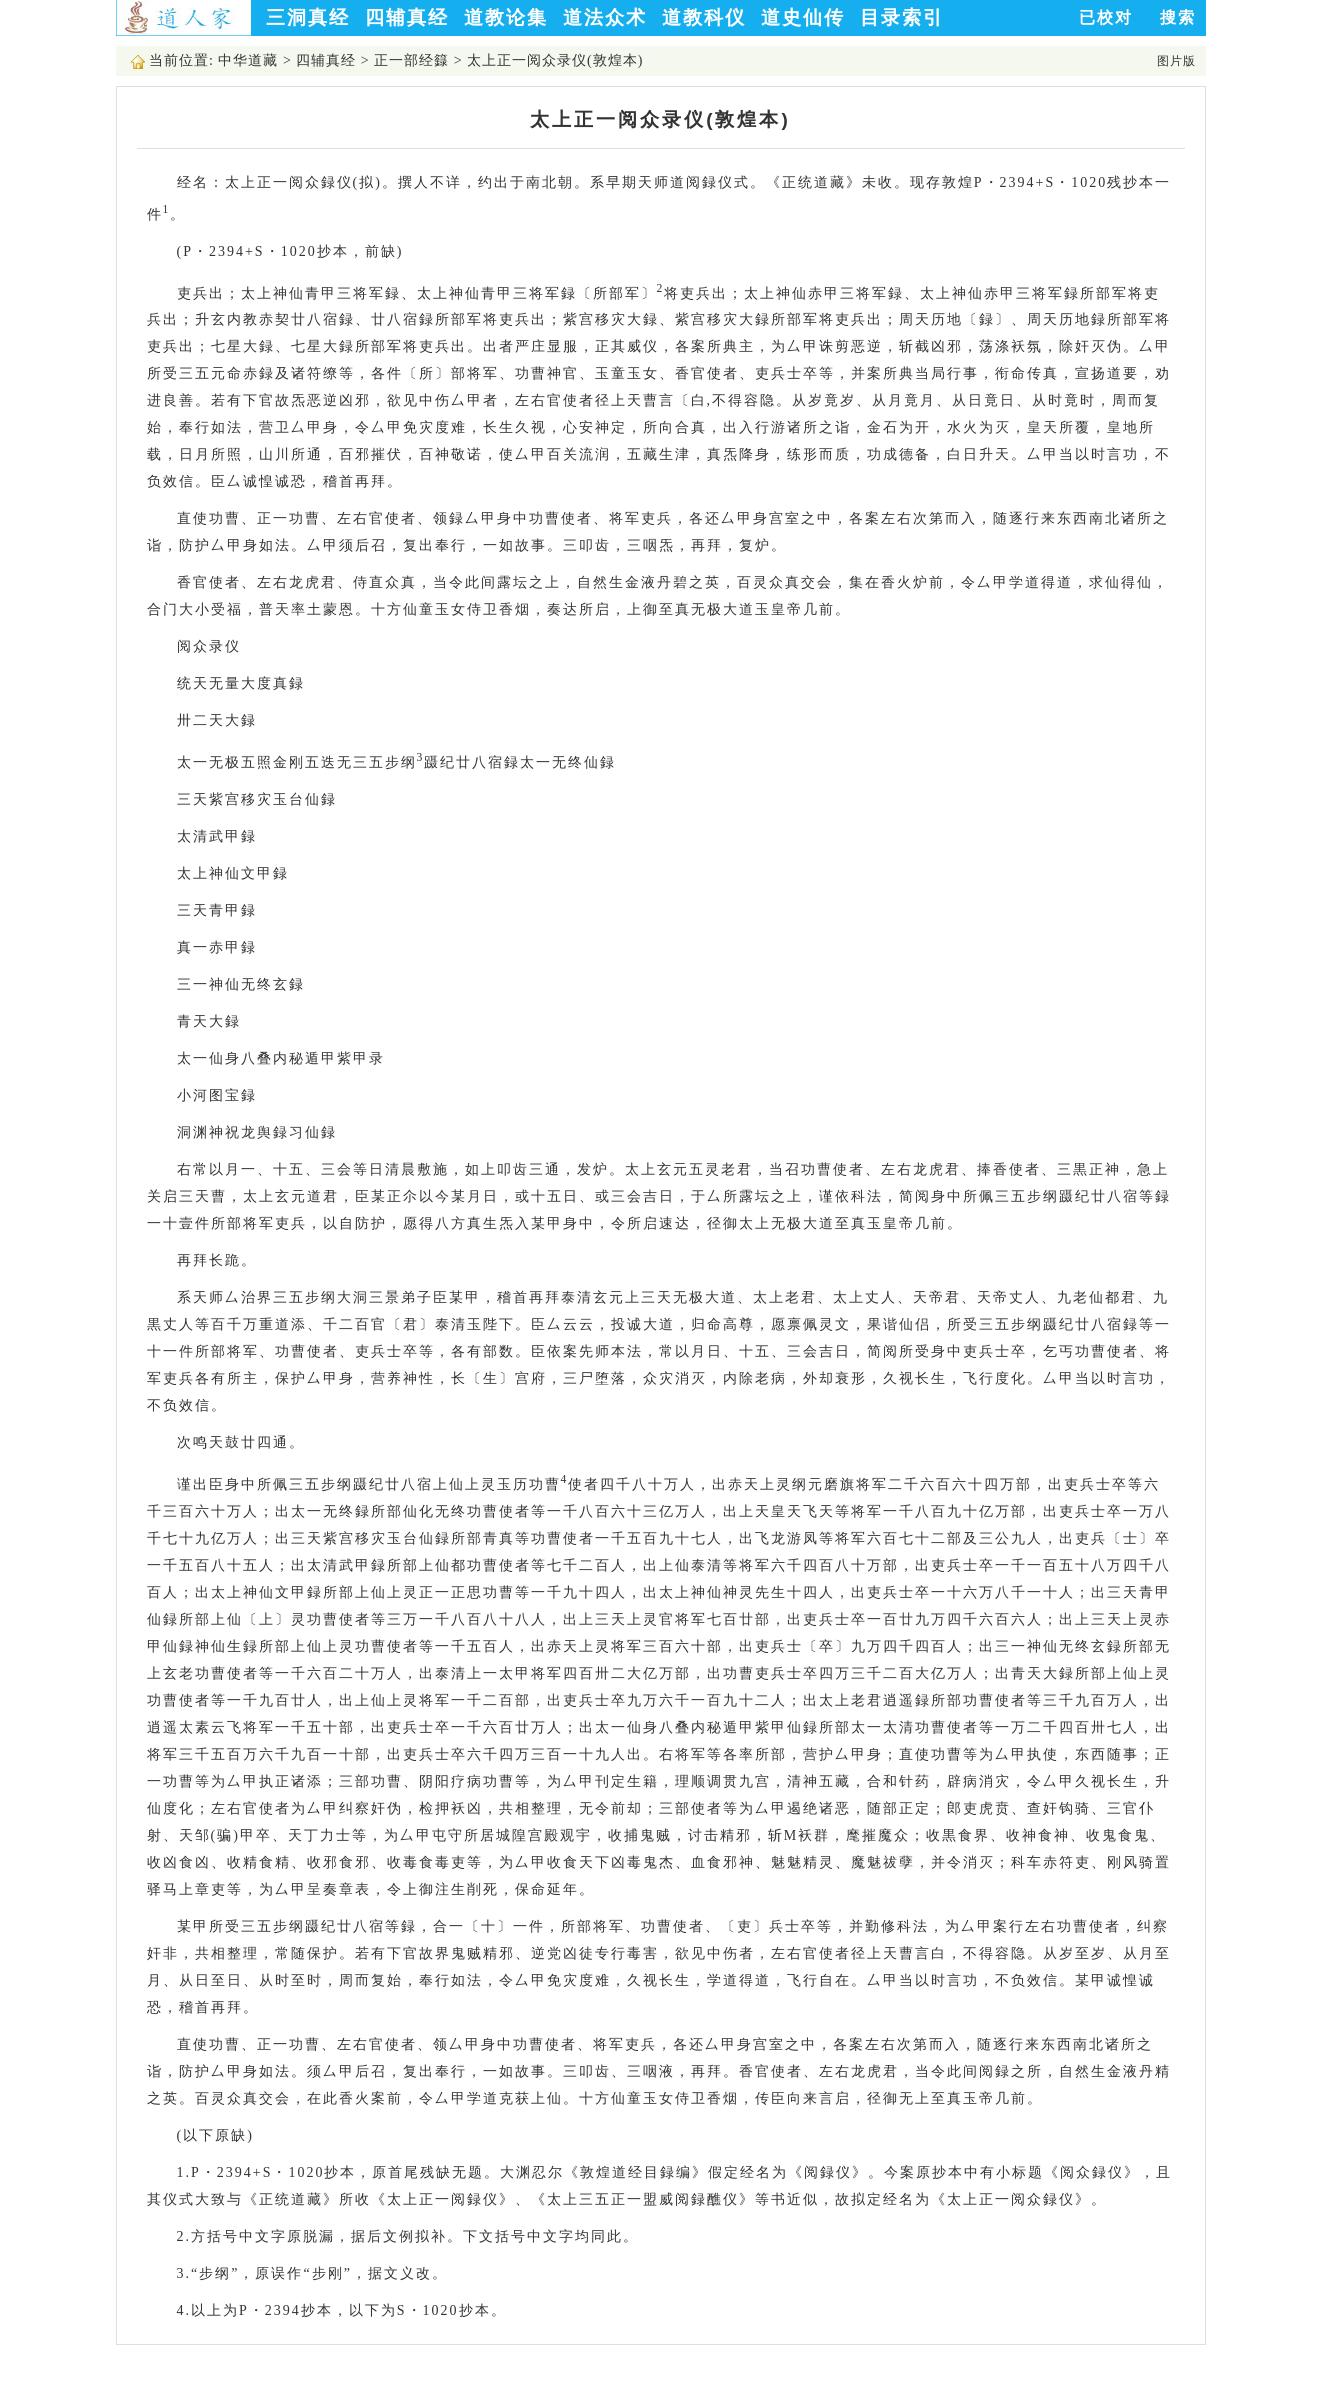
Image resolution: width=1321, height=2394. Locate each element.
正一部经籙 (411, 60)
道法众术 (605, 17)
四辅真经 (407, 17)
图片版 (1176, 61)
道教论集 (506, 17)
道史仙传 (803, 17)
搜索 (1178, 17)
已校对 (1106, 17)
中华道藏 (248, 60)
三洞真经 (308, 17)
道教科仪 (704, 17)
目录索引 (902, 17)
